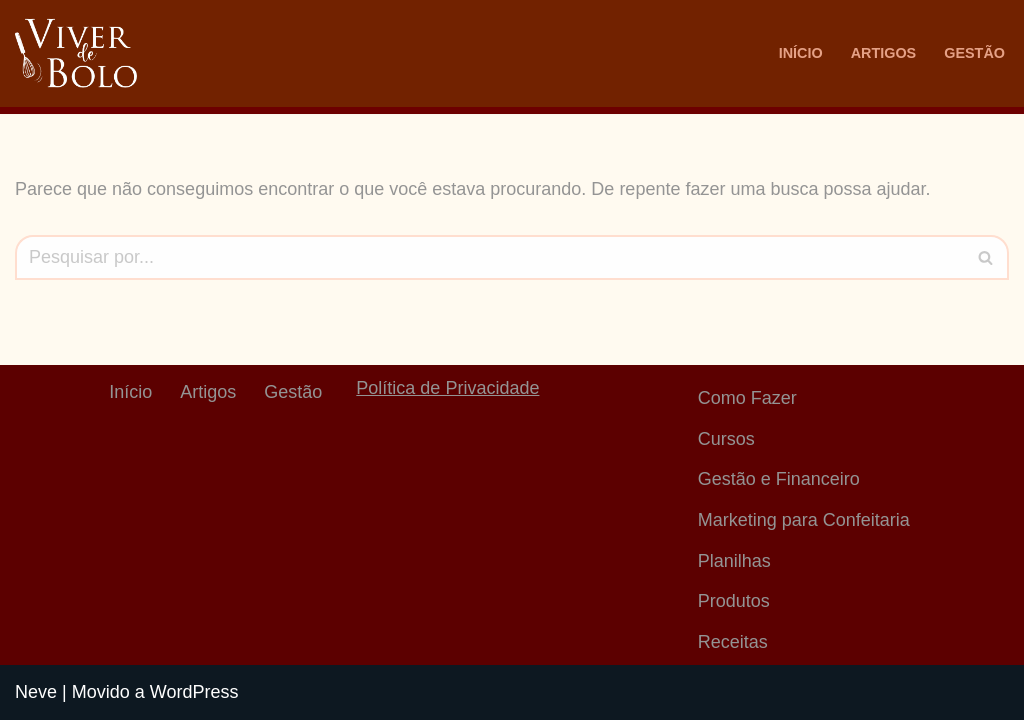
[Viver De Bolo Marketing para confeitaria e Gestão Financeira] (76, 53)
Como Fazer (747, 398)
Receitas (733, 642)
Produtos (734, 601)
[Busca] (489, 257)
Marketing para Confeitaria (804, 520)
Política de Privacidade (447, 388)
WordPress (194, 692)
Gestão (974, 53)
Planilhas (734, 561)
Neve (36, 692)
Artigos (884, 53)
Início (801, 53)
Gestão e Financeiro (779, 479)
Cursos (726, 439)
